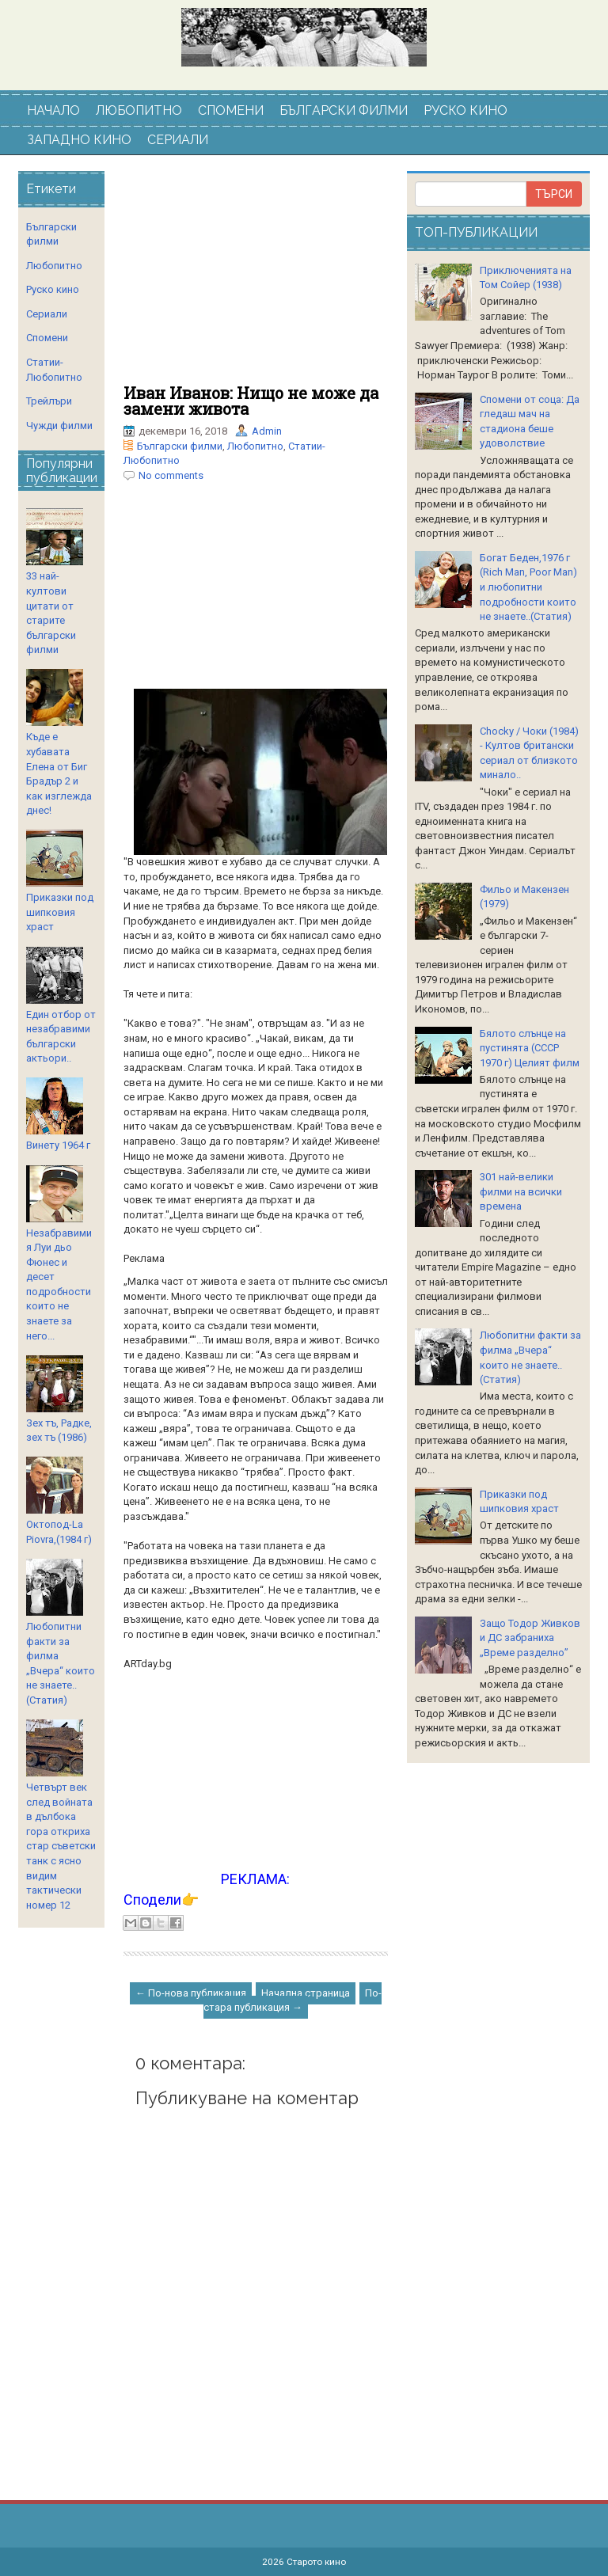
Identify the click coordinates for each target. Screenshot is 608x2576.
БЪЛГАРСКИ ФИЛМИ (343, 110)
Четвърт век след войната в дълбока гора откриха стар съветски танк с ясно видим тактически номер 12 (61, 1846)
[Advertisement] (256, 278)
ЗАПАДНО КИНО (79, 139)
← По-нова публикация (190, 1993)
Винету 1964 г (58, 1145)
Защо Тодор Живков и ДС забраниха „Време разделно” (530, 1637)
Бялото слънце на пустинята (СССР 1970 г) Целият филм (530, 1048)
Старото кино (316, 2561)
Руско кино (52, 289)
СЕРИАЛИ (177, 139)
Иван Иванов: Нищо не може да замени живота (251, 400)
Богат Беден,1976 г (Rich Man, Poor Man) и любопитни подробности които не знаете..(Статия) (528, 587)
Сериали (46, 314)
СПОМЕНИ (231, 110)
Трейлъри (49, 401)
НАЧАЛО (53, 110)
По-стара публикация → (292, 2000)
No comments (171, 475)
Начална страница (305, 1993)
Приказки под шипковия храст (59, 912)
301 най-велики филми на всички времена (521, 1191)
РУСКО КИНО (465, 110)
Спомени (47, 338)
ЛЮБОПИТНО (139, 110)
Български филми (179, 446)
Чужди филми (59, 425)
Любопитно (255, 446)
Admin (267, 431)
